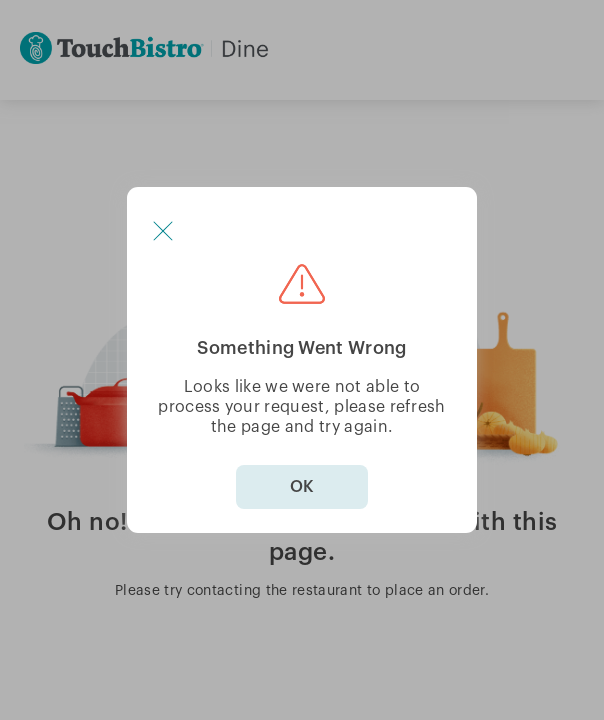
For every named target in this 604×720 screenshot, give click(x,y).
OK (302, 487)
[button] (163, 231)
